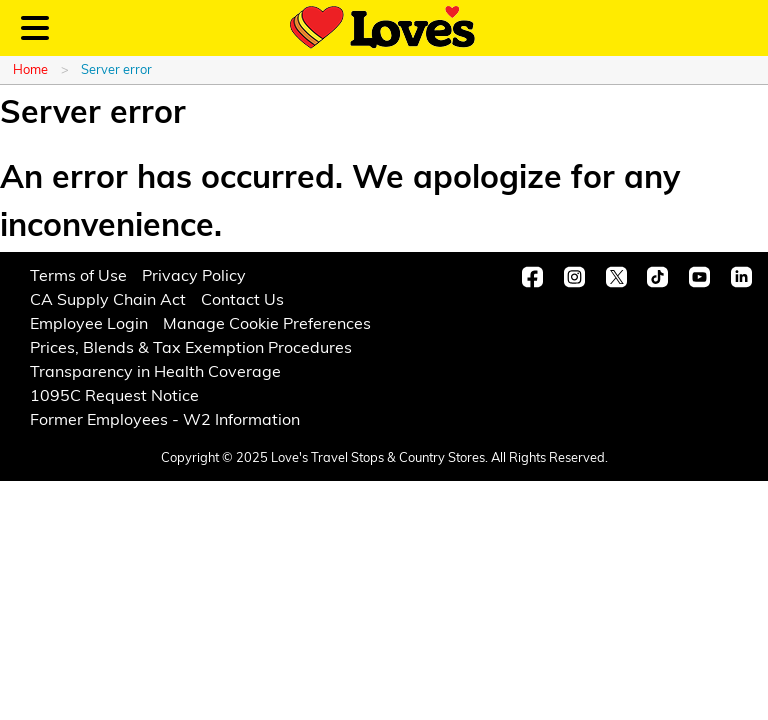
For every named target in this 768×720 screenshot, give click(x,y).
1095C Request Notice (114, 397)
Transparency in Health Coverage (155, 373)
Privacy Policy (194, 277)
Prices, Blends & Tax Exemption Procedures (191, 349)
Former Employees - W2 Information (165, 421)
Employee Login (89, 325)
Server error (116, 70)
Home (30, 70)
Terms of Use (78, 277)
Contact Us (242, 301)
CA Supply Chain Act (108, 301)
